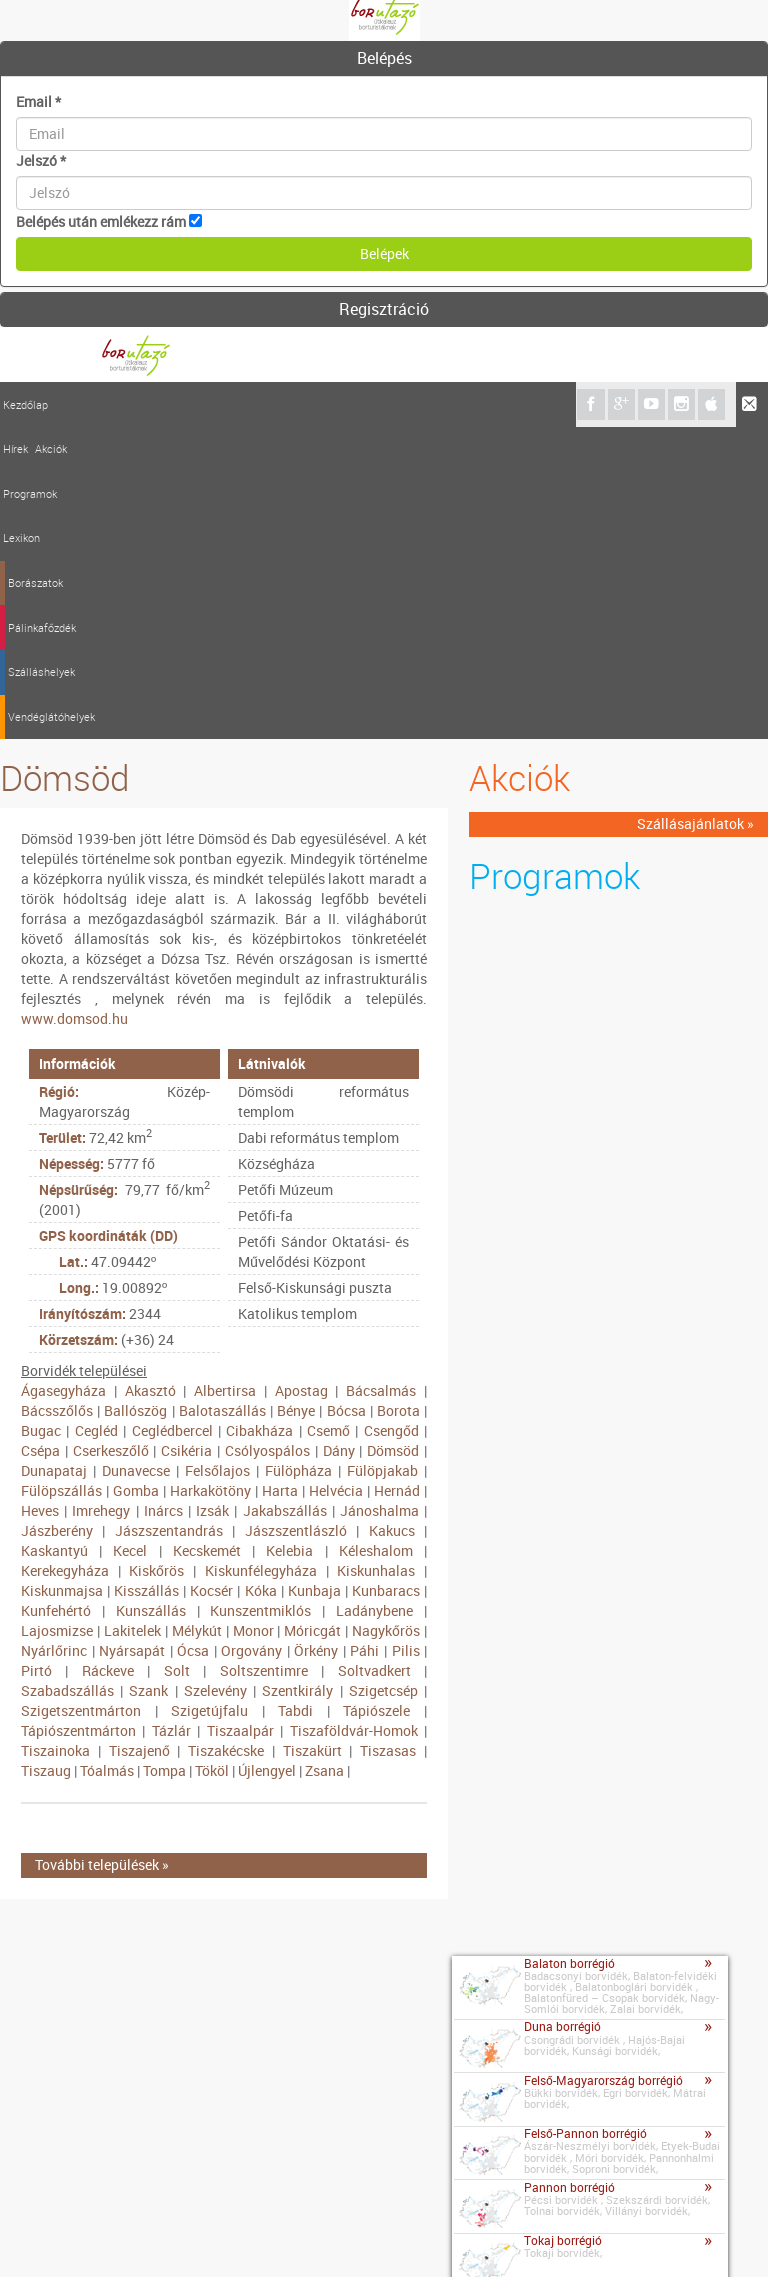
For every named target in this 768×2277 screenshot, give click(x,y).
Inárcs (163, 1198)
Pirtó (36, 1358)
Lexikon (204, 404)
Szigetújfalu (209, 1398)
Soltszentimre (264, 1358)
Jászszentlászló (296, 1218)
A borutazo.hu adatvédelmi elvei (462, 2236)
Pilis (406, 1338)
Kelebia (289, 1238)
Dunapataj (54, 1158)
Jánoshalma (379, 1198)
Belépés (384, 58)
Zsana (324, 1458)
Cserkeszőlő (111, 1138)
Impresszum (116, 2236)
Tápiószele (376, 1398)
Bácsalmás (381, 1078)
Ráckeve (108, 1358)
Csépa (40, 1138)
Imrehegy (101, 1198)
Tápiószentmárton (78, 1418)
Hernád (397, 1178)
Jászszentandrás (169, 1218)
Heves (40, 1198)
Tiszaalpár (240, 1418)
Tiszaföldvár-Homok (354, 1418)
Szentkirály (297, 1378)
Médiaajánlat (209, 2236)
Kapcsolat (36, 2233)
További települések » (102, 1553)
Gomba (136, 1178)
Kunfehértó (56, 1298)
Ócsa (193, 1338)
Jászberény (57, 1218)
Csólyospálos (267, 1138)
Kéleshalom (376, 1238)
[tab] (384, 59)
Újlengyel (267, 1458)
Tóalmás (107, 1458)
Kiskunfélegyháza (261, 1258)
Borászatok (262, 404)
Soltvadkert (374, 1358)
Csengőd (391, 1118)
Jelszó (41, 160)
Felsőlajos (217, 1158)
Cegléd (96, 1118)
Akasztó (150, 1078)
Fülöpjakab (382, 1158)
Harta (280, 1178)
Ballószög (135, 1098)
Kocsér (211, 1278)
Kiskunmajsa (62, 1278)
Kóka (261, 1278)
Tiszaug (46, 1458)
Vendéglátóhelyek (503, 404)
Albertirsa (225, 1078)
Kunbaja (314, 1278)
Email (38, 101)
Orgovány (251, 1338)
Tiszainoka (55, 1438)
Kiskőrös (156, 1258)
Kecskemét (207, 1238)
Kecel (130, 1238)
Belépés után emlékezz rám (101, 221)
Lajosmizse (57, 1318)
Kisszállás (146, 1278)
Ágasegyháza (63, 1078)
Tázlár (171, 1418)
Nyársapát (132, 1338)
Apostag (301, 1078)
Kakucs (392, 1218)
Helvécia (336, 1178)
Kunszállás (151, 1298)
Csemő (328, 1118)
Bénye (296, 1098)
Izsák (212, 1198)
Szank (148, 1378)
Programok (153, 404)
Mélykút (197, 1318)
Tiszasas (388, 1438)
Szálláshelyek (414, 404)
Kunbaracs (386, 1278)
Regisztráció (384, 309)
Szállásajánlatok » (695, 512)
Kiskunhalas (376, 1258)
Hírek (67, 404)
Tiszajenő (139, 1438)
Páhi (364, 1338)
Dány (339, 1138)
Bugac (41, 1118)
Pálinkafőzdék (336, 404)
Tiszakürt (312, 1438)
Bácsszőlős (57, 1098)
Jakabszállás (285, 1198)
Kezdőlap (25, 404)
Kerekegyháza (65, 1258)
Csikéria (186, 1138)
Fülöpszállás (61, 1178)
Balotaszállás (222, 1098)
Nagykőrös (386, 1318)
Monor (253, 1318)
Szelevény (215, 1378)
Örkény (316, 1338)
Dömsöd (393, 1138)
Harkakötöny (210, 1178)
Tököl (212, 1458)
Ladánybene (374, 1298)
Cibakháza (259, 1118)
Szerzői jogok (305, 2236)
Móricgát (312, 1318)
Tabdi (295, 1398)
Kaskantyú (54, 1238)
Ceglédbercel (172, 1118)
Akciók (103, 404)
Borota (398, 1098)
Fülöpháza (298, 1158)
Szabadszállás (67, 1378)
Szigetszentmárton (81, 1398)
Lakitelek (132, 1318)
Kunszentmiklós (260, 1298)
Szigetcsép (383, 1378)
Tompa (164, 1458)
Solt (177, 1358)
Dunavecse (136, 1158)
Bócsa (346, 1098)
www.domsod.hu (74, 706)
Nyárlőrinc (54, 1338)
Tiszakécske (226, 1438)
